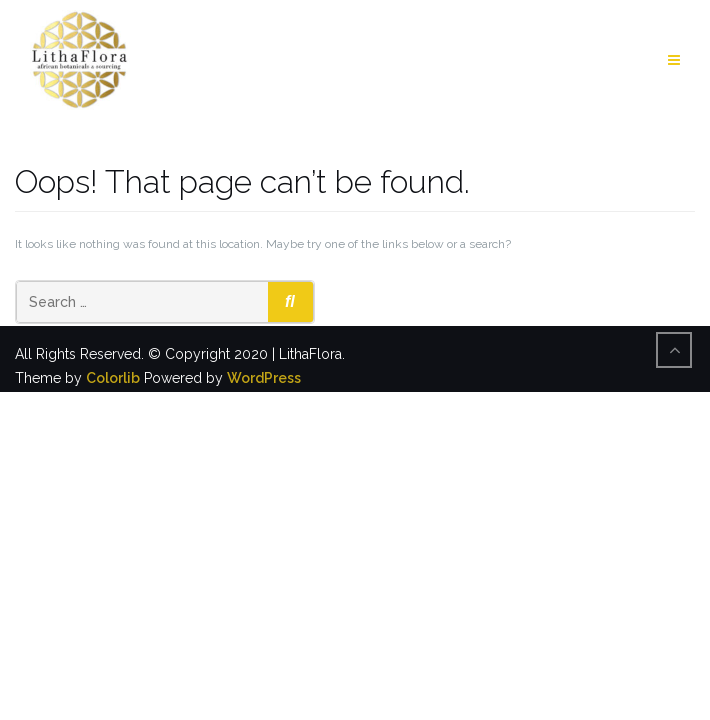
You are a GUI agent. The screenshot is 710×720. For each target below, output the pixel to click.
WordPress (264, 378)
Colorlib (113, 378)
